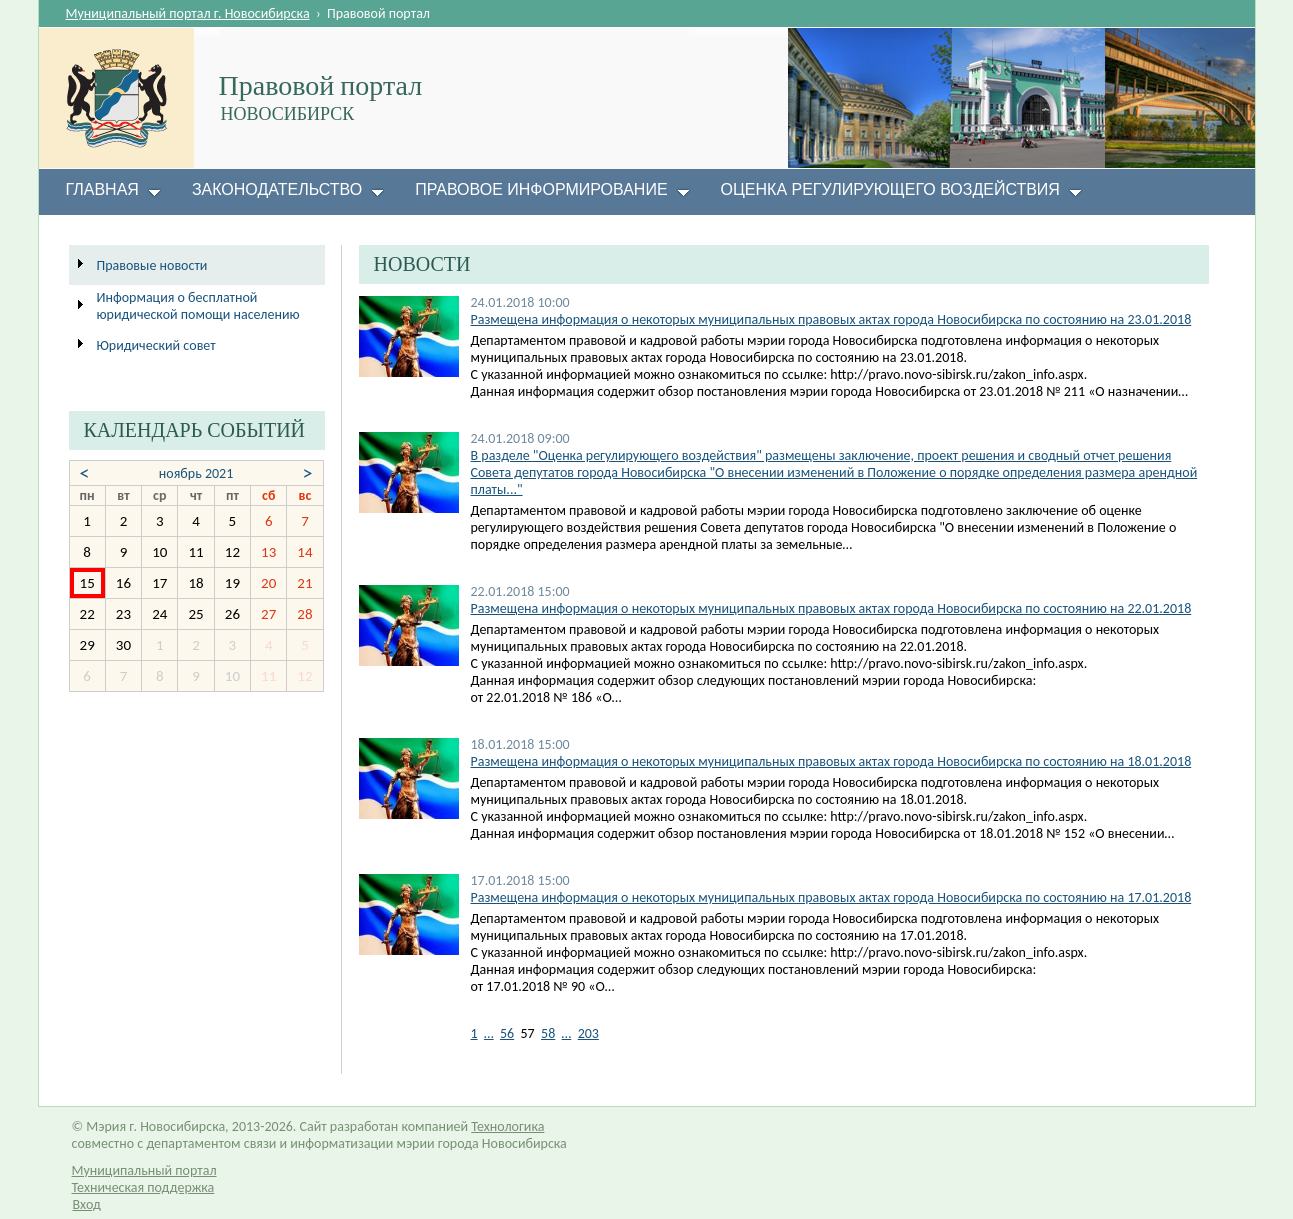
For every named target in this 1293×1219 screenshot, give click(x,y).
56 (507, 1033)
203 (588, 1033)
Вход (87, 1204)
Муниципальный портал (144, 1170)
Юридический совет (156, 345)
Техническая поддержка (143, 1187)
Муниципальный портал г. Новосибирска (188, 13)
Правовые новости (152, 265)
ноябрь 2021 (196, 473)
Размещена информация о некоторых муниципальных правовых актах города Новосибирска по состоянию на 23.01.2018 (831, 319)
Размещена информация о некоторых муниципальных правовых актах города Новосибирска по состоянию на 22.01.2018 (831, 608)
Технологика (507, 1126)
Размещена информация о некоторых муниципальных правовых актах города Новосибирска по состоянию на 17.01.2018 (831, 897)
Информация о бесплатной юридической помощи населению (198, 306)
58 (548, 1033)
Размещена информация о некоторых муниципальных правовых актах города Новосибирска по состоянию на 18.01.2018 (831, 761)
